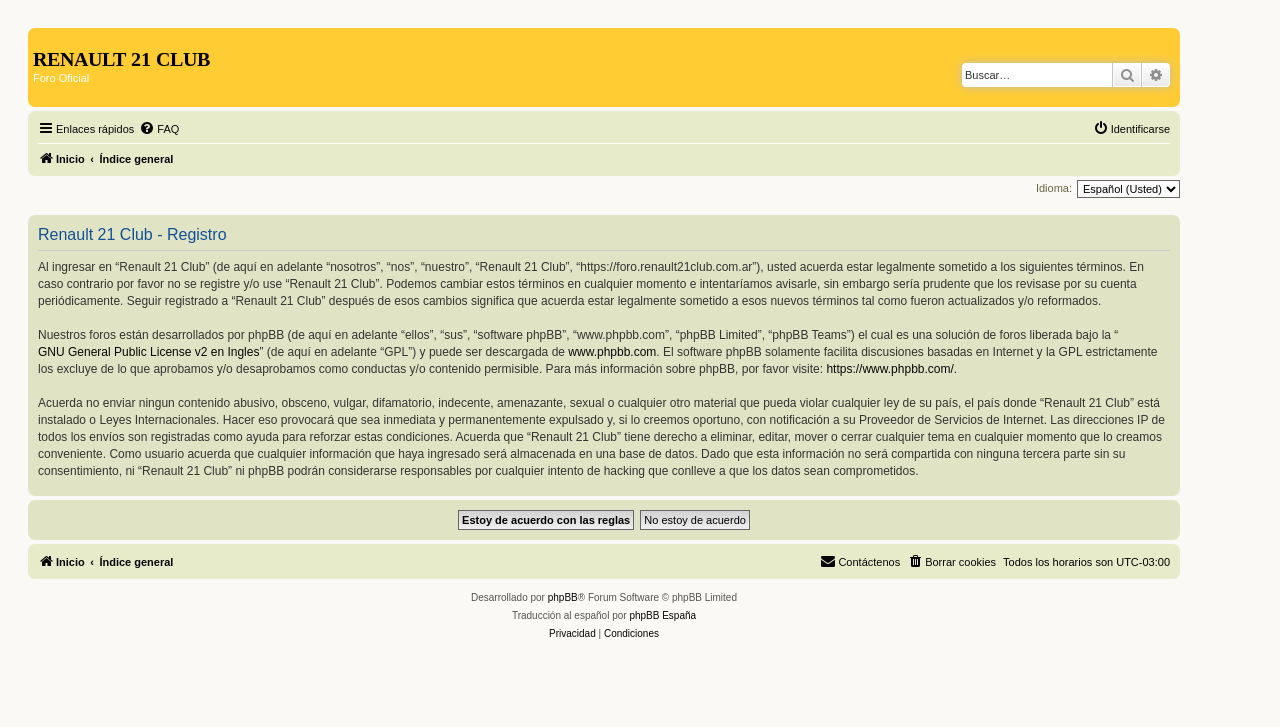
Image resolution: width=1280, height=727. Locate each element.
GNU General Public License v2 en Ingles (148, 352)
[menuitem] (159, 129)
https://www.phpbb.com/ (889, 369)
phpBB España (662, 615)
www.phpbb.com (612, 352)
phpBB (563, 597)
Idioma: (1054, 188)
